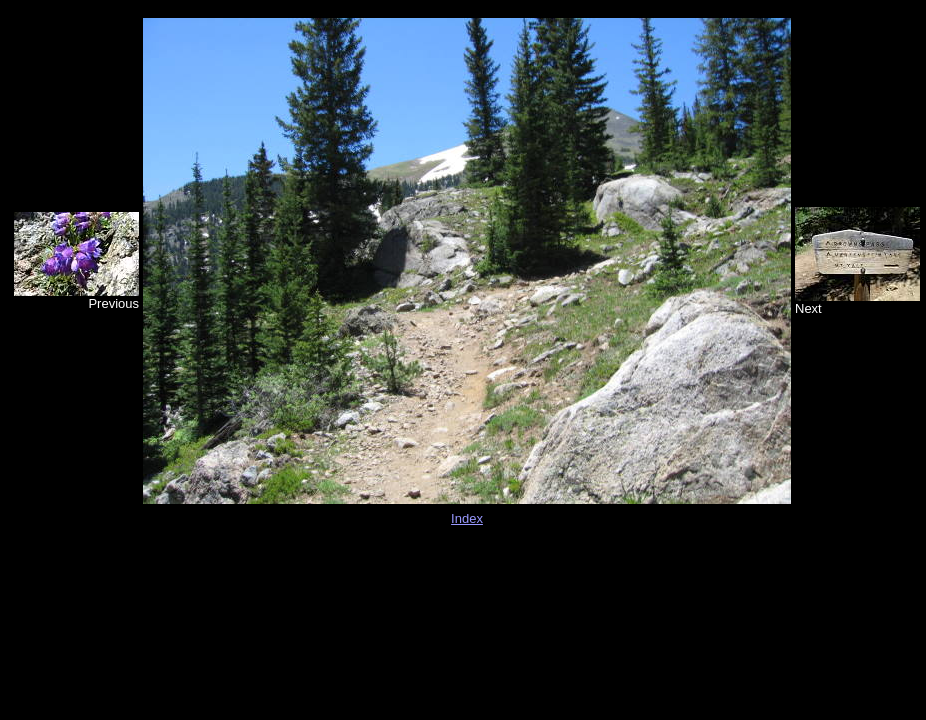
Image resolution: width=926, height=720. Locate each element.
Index (467, 518)
